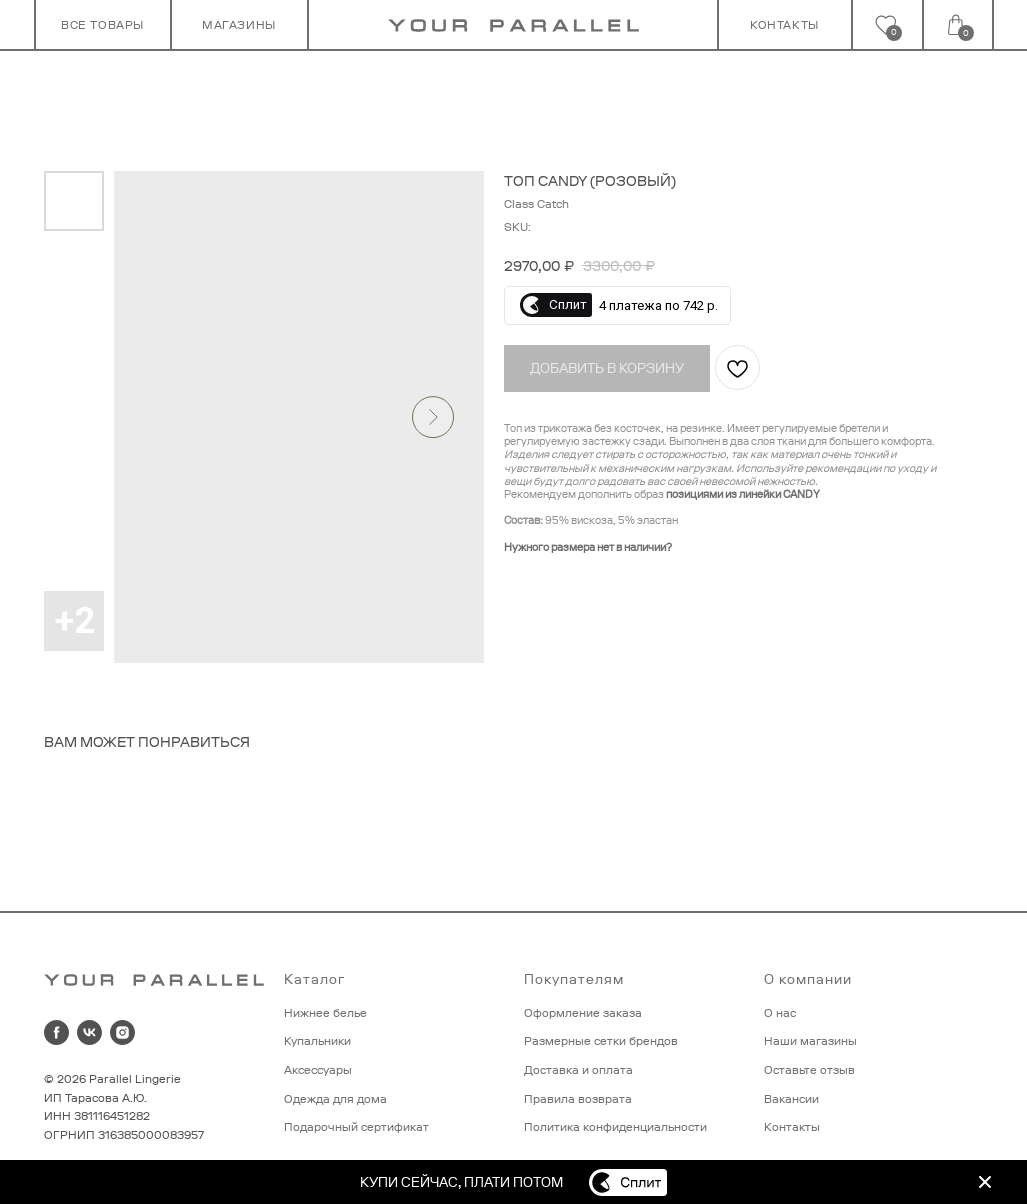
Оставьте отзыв (809, 1070)
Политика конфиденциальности (615, 1127)
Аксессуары (318, 1070)
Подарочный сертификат (356, 1127)
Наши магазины (810, 1041)
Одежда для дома (335, 1099)
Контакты (792, 1127)
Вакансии (791, 1099)
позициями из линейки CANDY (743, 494)
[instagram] (122, 1032)
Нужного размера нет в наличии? (588, 547)
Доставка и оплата (578, 1070)
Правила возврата (578, 1099)
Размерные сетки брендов (601, 1041)
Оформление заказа (583, 1013)
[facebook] (56, 1032)
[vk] (89, 1032)
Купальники (317, 1041)
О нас (780, 1013)
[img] (985, 1182)
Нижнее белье (325, 1013)
